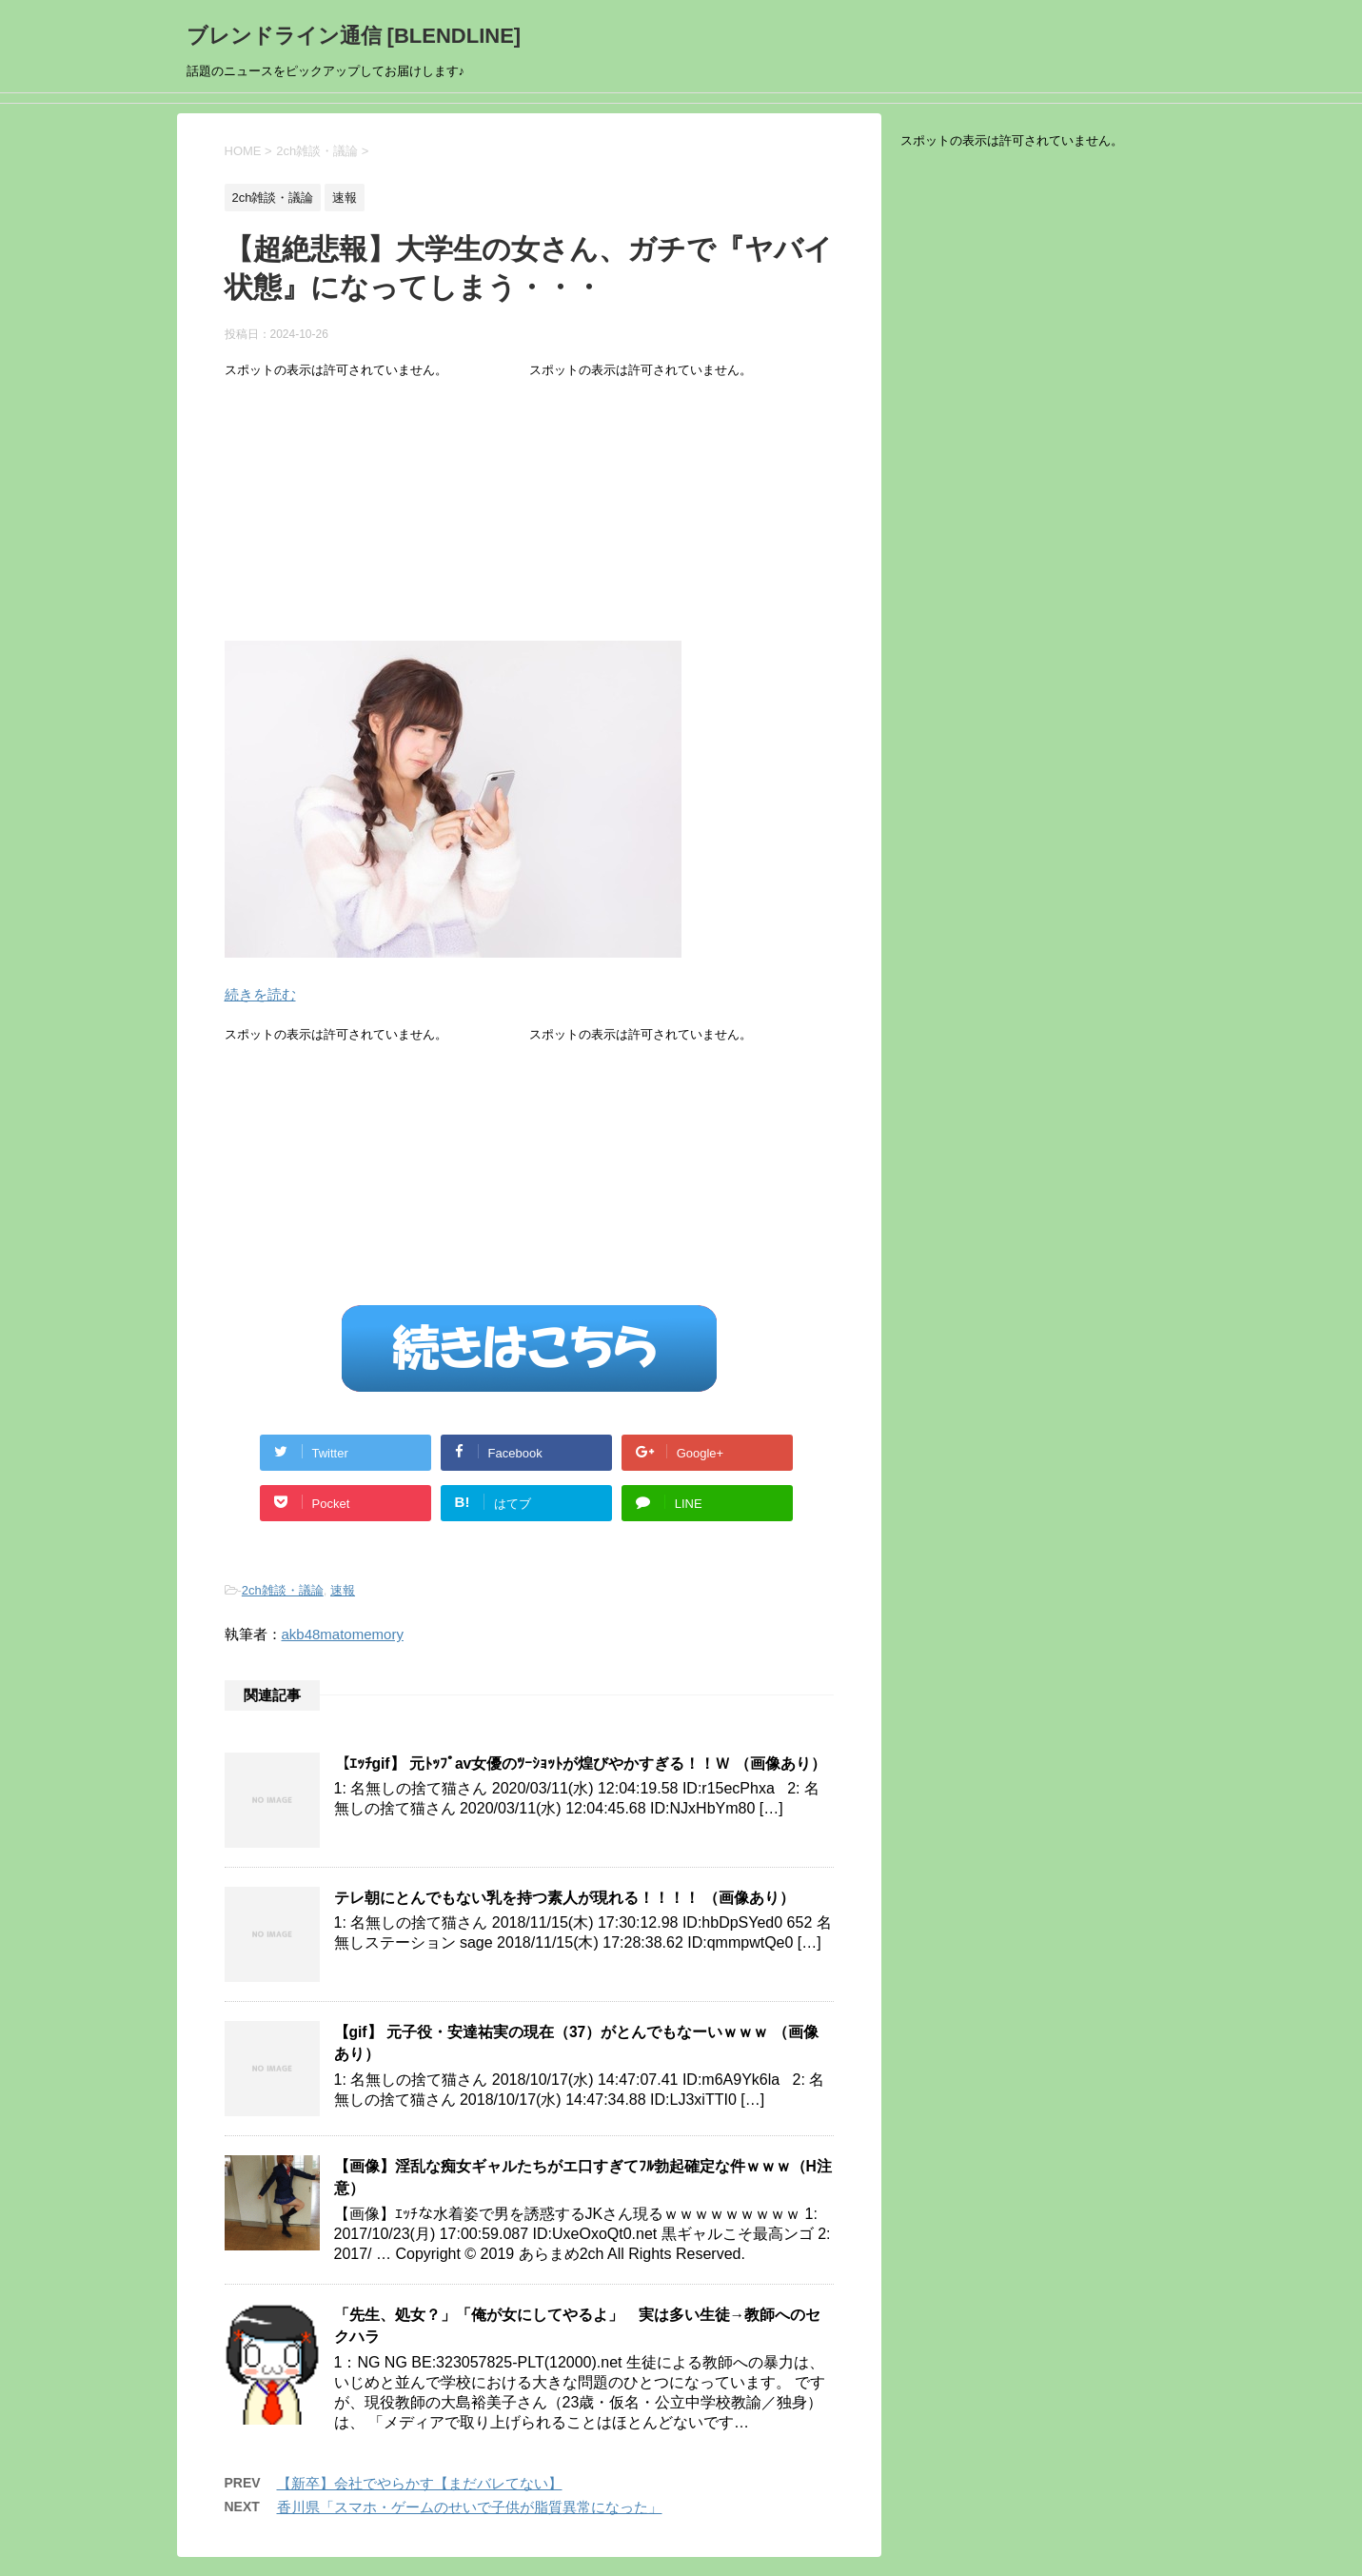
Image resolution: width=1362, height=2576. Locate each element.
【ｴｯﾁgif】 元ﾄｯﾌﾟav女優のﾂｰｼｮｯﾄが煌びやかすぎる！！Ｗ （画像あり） (580, 1763)
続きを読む (260, 994)
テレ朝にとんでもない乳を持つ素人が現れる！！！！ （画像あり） (564, 1898)
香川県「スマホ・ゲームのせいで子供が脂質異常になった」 (469, 2507)
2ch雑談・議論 (283, 1590)
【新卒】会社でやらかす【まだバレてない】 (420, 2483)
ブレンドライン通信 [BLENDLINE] (354, 36)
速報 (342, 1590)
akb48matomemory (343, 1634)
